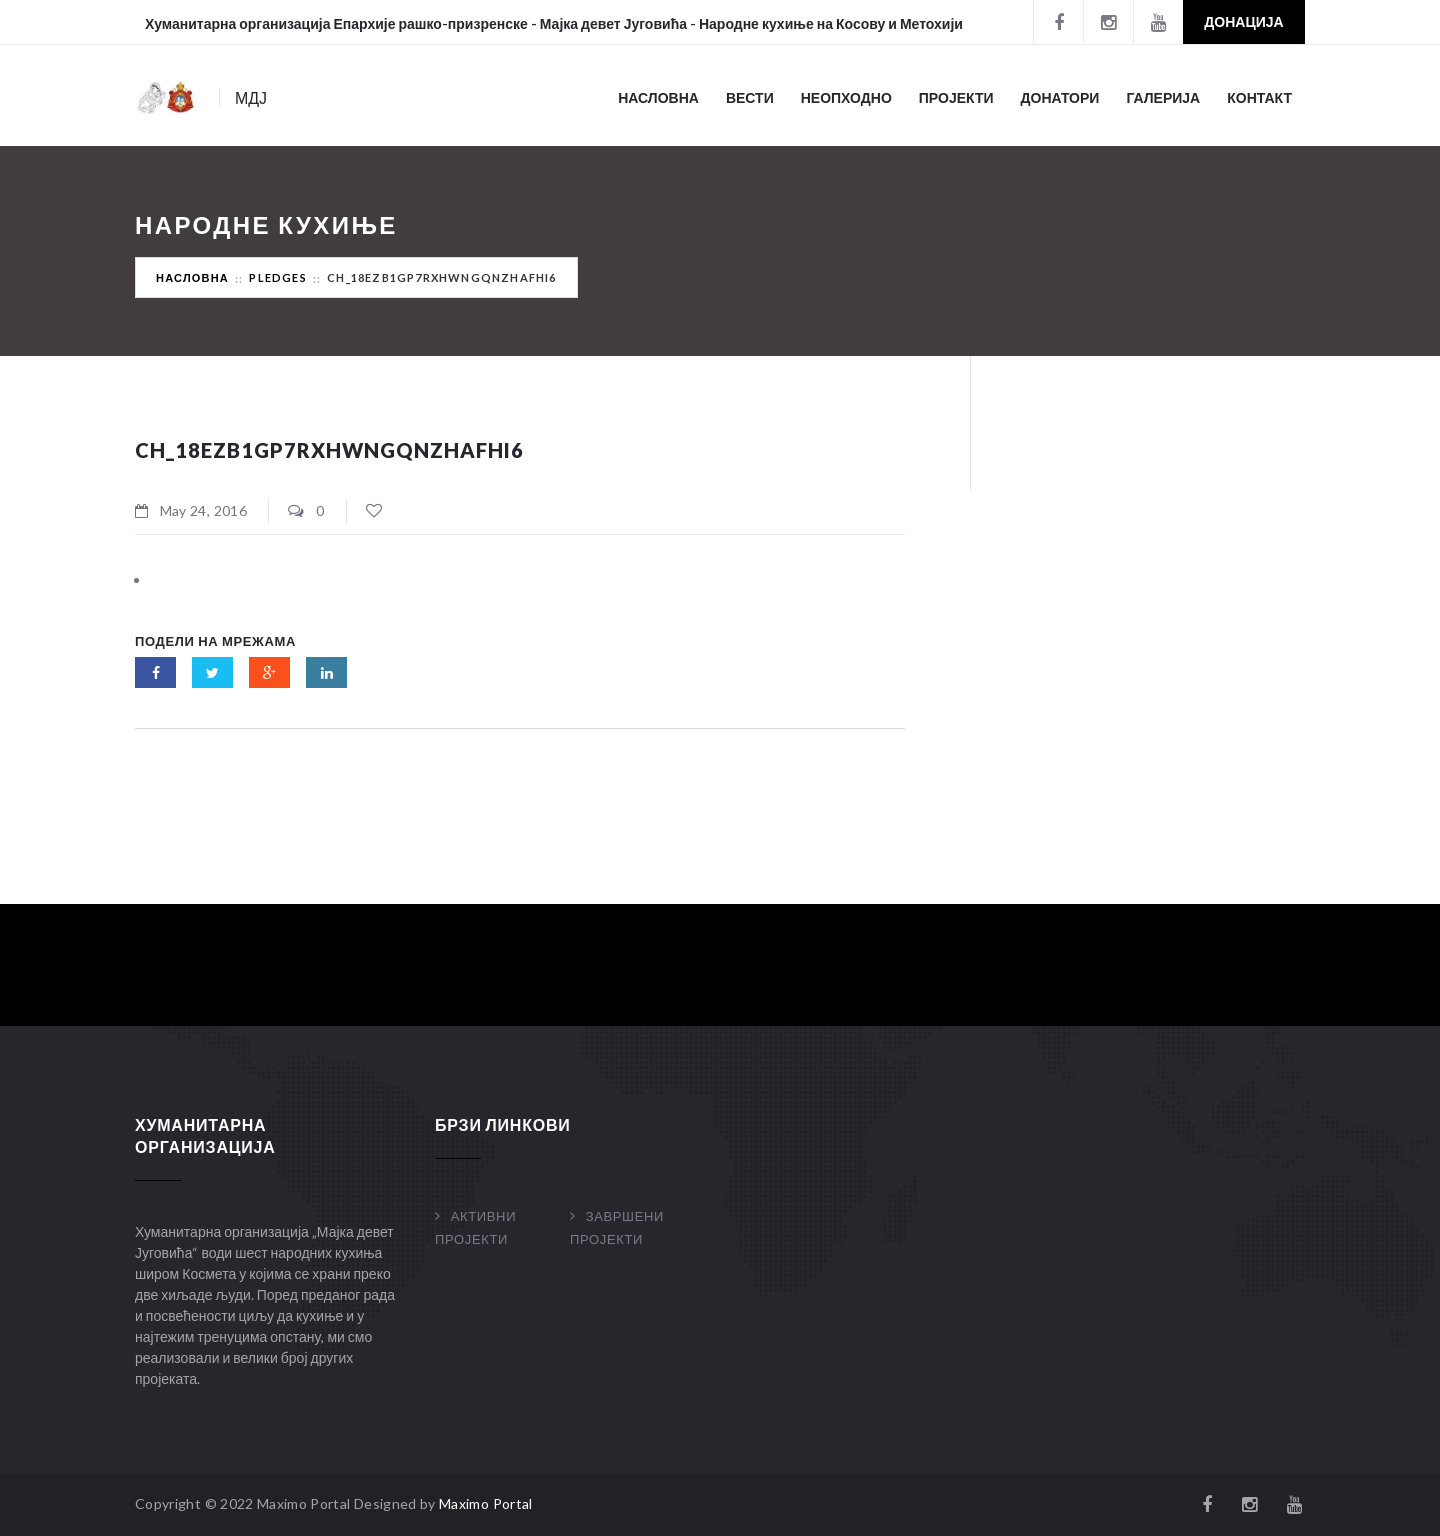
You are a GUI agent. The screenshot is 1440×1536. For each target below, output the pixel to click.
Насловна (658, 97)
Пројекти (956, 97)
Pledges (277, 277)
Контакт (1259, 97)
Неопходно (846, 97)
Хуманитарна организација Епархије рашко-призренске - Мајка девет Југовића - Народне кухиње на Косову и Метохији (554, 23)
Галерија (1163, 97)
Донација (1243, 21)
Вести (750, 97)
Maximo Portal (486, 1503)
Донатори (1060, 97)
